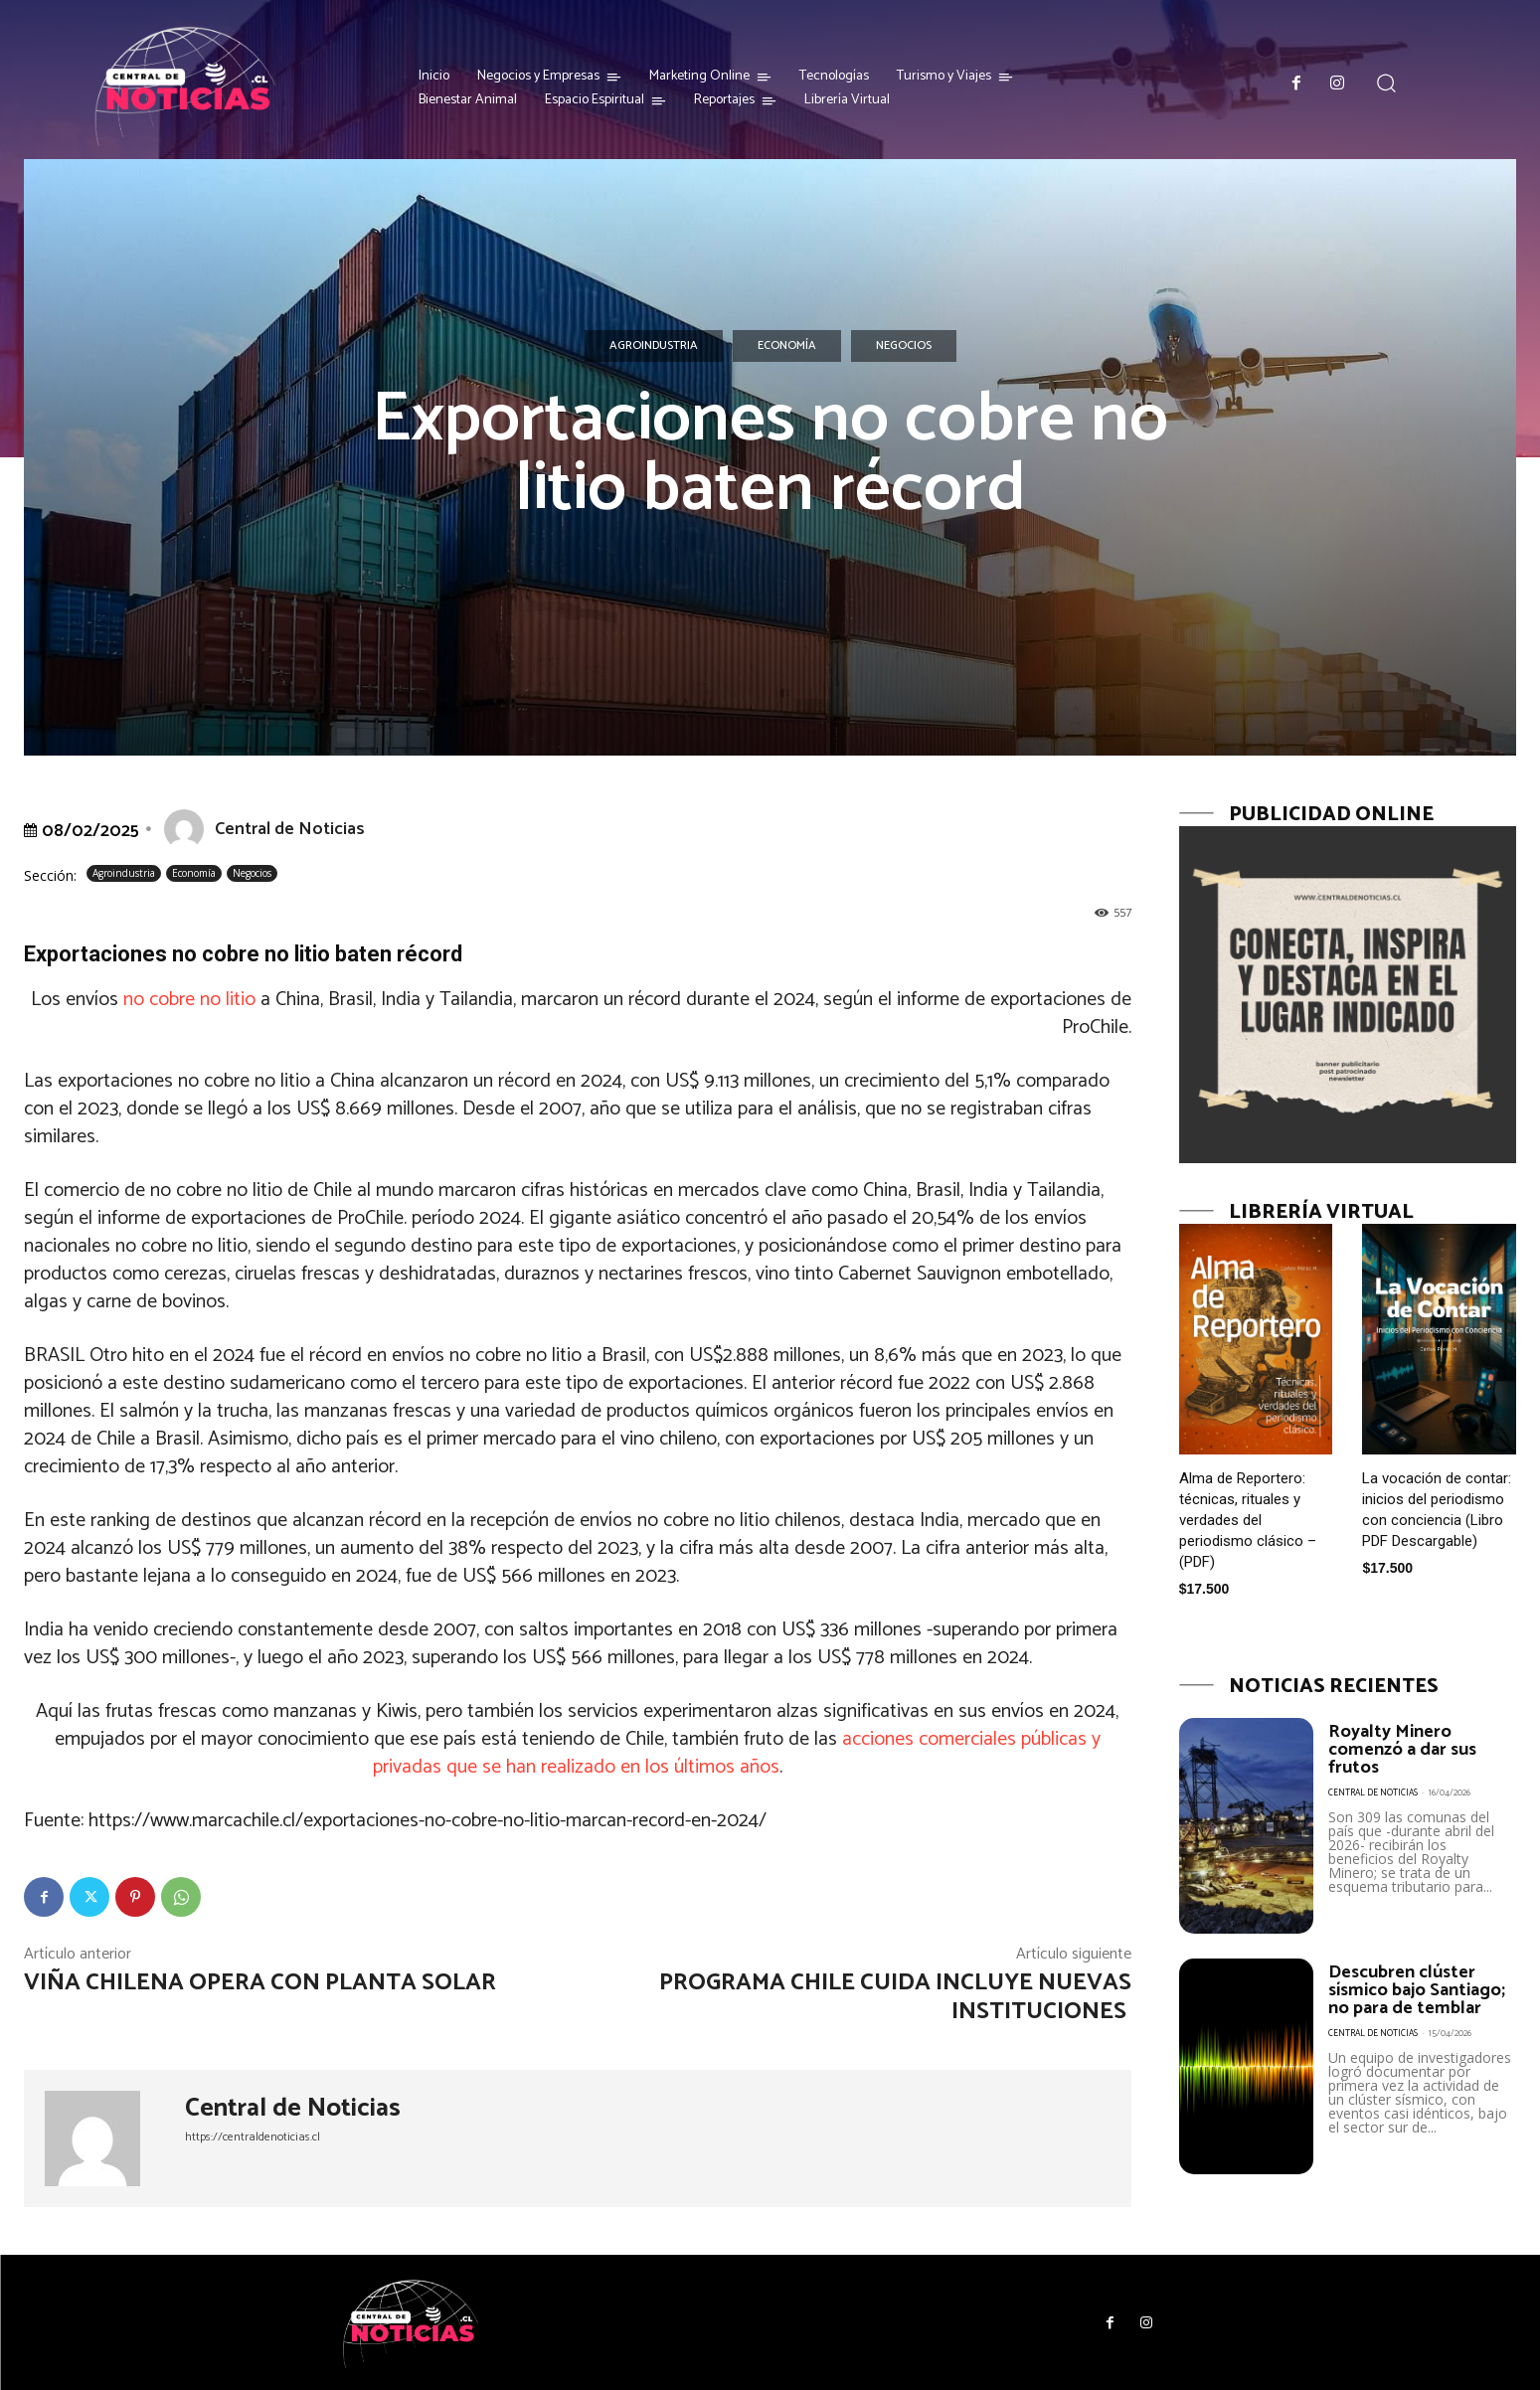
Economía (787, 346)
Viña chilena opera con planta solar (262, 1982)
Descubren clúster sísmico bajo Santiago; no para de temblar (1416, 1990)
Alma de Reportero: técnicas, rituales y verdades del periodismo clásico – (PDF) (1247, 1520)
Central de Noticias (290, 829)
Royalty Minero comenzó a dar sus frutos (1402, 1750)
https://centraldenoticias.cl (252, 2137)
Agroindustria (654, 346)
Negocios (903, 346)
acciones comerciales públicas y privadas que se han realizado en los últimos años (737, 1753)
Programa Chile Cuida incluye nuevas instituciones (895, 1997)
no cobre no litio (189, 999)
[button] (1385, 83)
